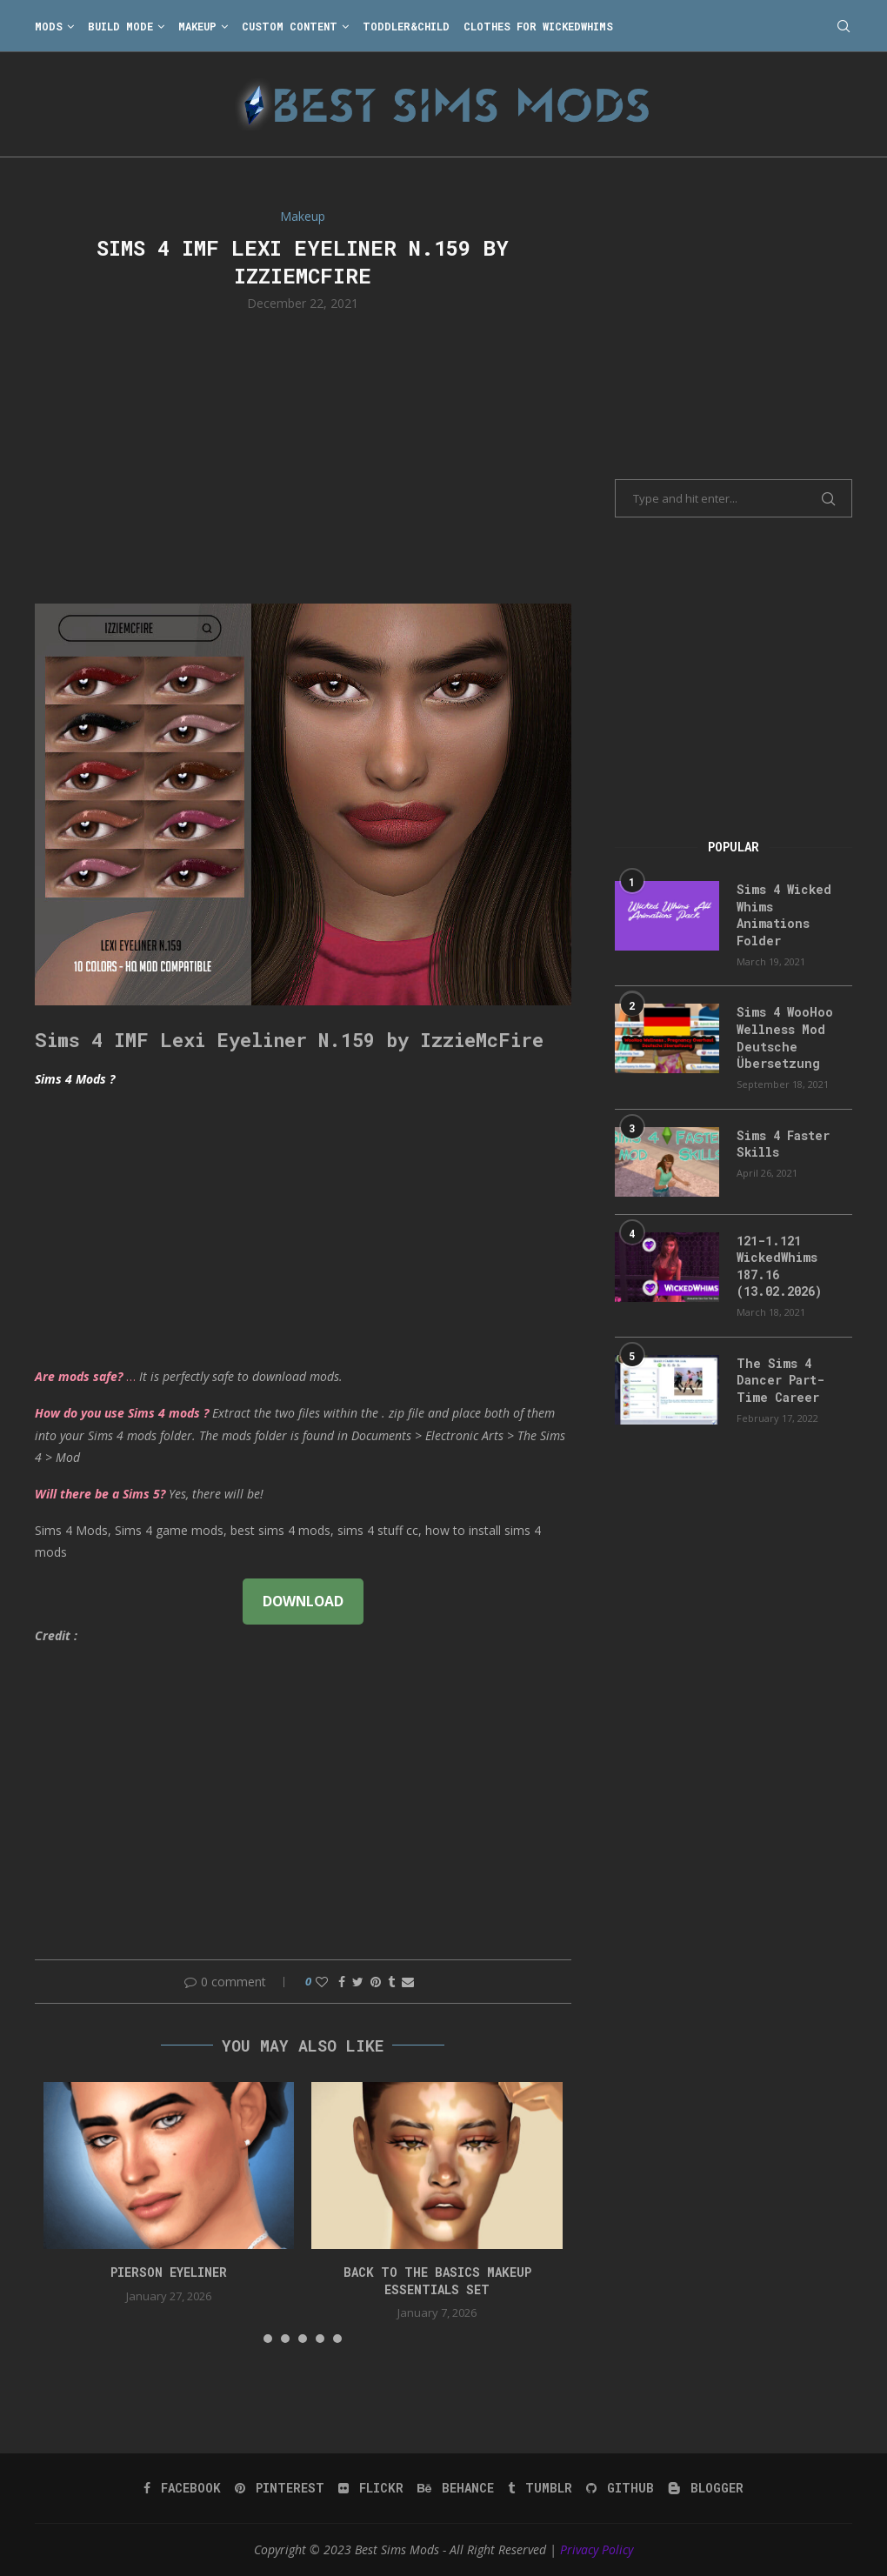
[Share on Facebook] (341, 1981)
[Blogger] (706, 2488)
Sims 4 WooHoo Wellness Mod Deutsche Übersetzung (785, 1037)
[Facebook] (182, 2488)
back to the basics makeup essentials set (437, 2281)
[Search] (843, 26)
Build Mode (120, 26)
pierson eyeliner (168, 2272)
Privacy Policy (596, 2549)
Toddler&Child (406, 26)
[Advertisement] (303, 455)
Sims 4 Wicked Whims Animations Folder (784, 915)
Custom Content (289, 26)
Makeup (197, 26)
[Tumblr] (540, 2488)
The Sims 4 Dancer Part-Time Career (780, 1380)
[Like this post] (322, 1981)
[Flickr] (370, 2488)
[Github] (620, 2488)
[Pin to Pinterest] (375, 1981)
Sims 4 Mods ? (75, 1079)
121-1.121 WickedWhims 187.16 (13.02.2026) (779, 1266)
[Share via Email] (408, 1981)
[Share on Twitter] (357, 1981)
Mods (49, 26)
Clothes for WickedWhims (538, 26)
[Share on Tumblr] (391, 1981)
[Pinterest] (279, 2488)
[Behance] (455, 2488)
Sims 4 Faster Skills (783, 1144)
